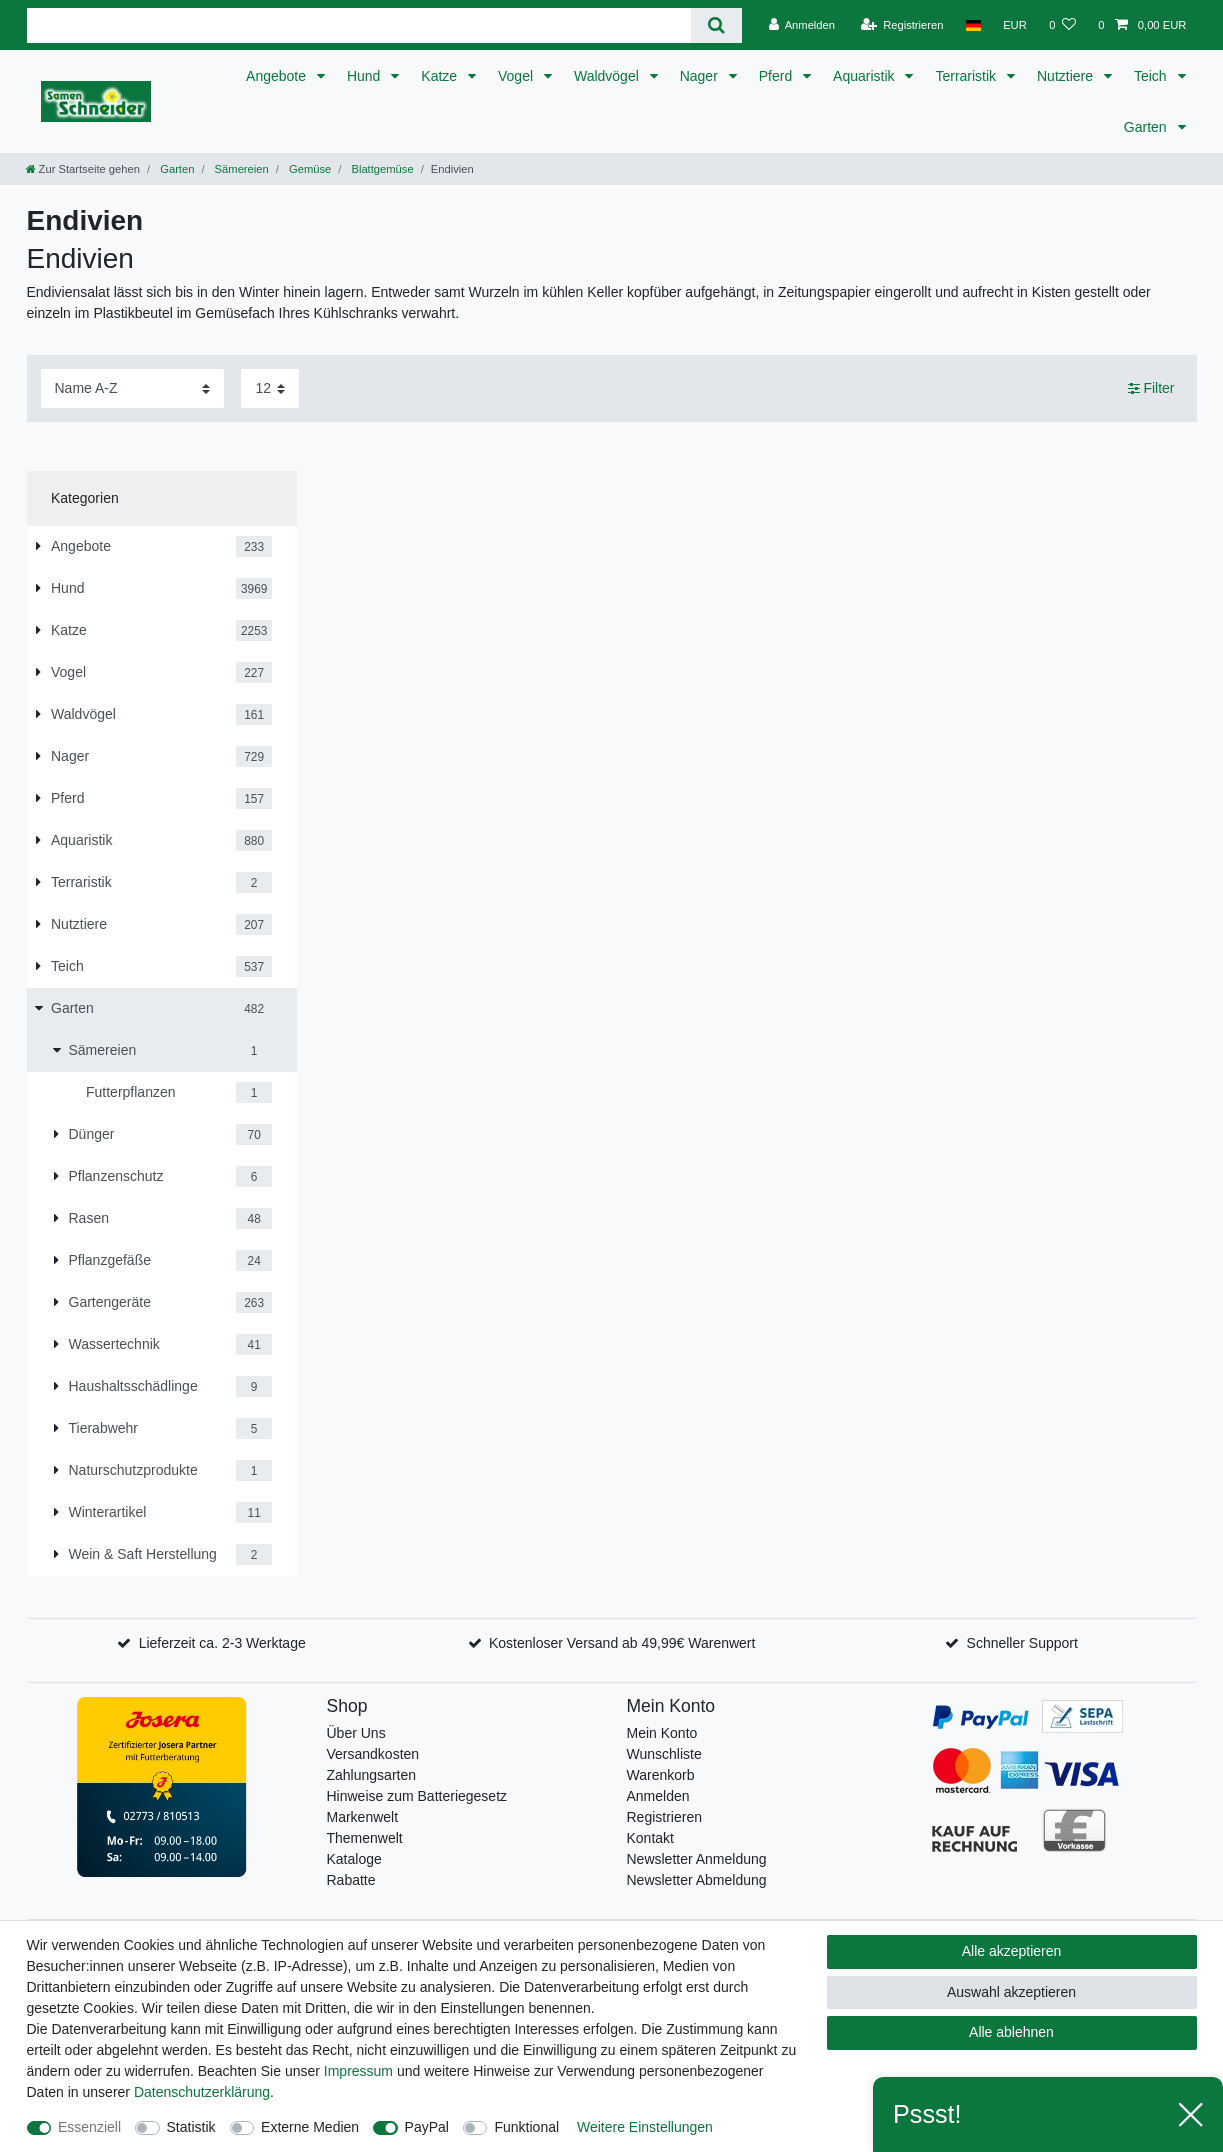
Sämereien (240, 169)
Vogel (517, 76)
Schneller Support (1022, 1643)
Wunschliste (664, 1754)
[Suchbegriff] (359, 25)
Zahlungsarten (372, 1775)
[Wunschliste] (1062, 25)
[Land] (973, 25)
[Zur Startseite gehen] (83, 169)
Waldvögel (608, 76)
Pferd (777, 76)
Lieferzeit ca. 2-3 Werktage (222, 1643)
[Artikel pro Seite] (270, 388)
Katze (441, 76)
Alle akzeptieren (1012, 1951)
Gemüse (308, 169)
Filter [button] (1151, 389)
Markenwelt (363, 1817)
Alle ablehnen (1011, 2032)
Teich (1152, 76)
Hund (365, 76)
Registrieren (664, 1817)
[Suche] (716, 25)
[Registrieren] (901, 25)
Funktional (526, 2127)
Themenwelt (365, 1838)
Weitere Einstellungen (645, 2127)
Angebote (278, 76)
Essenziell (89, 2127)
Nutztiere (1067, 76)
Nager (701, 76)
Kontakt (650, 1838)
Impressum (358, 2071)
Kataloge (354, 1859)
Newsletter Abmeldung (697, 1880)
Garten (1147, 127)
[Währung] (1015, 25)
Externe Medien (310, 2127)
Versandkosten (373, 1754)
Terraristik (967, 76)
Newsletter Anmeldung (697, 1859)
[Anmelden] (801, 25)
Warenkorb (661, 1775)
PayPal (427, 2127)
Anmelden (658, 1796)
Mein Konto (662, 1733)
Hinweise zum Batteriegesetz (417, 1796)
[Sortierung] (132, 388)
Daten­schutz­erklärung (202, 2092)
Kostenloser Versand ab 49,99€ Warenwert (622, 1643)
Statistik (191, 2127)
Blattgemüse (380, 169)
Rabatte (351, 1880)
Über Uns (356, 1733)
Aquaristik (865, 76)
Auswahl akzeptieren (1011, 1992)
